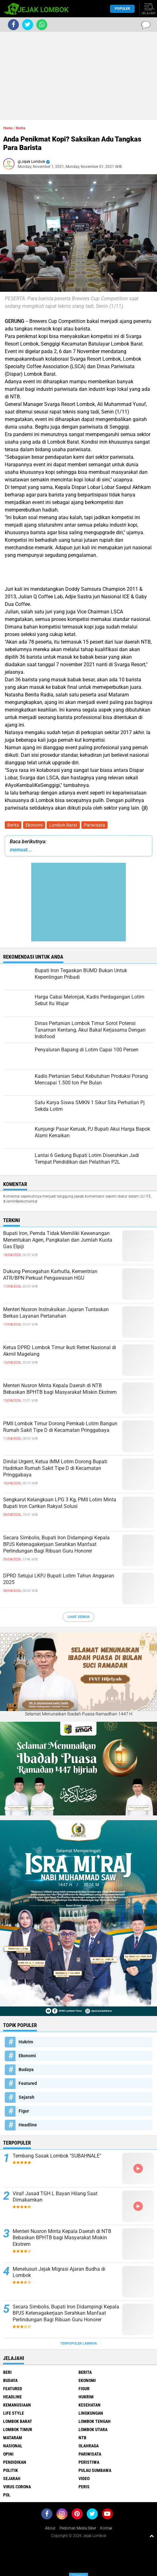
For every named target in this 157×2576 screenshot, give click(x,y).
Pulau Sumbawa (94, 2470)
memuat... (21, 850)
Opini (8, 2454)
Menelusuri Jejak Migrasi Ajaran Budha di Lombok (59, 2272)
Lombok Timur (17, 2429)
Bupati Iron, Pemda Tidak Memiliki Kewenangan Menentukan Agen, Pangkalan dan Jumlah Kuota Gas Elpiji (57, 1239)
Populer (122, 9)
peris (84, 2486)
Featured (28, 2083)
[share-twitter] (27, 24)
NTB (82, 2437)
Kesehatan (89, 2404)
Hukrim (26, 2041)
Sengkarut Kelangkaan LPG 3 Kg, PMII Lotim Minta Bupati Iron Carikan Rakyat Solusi (59, 1503)
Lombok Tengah (94, 2421)
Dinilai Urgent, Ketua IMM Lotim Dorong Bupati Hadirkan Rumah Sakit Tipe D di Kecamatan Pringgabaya (55, 1468)
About (50, 2528)
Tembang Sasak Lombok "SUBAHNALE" (57, 2156)
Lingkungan (90, 2413)
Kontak (106, 2528)
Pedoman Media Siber (78, 2528)
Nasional (12, 2445)
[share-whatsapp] (41, 24)
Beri (7, 2372)
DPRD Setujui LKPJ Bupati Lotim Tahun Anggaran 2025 (58, 1579)
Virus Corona (17, 2486)
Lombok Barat (63, 825)
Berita (13, 825)
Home (8, 128)
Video (84, 2478)
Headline (28, 2124)
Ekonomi (34, 825)
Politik (10, 2470)
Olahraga (88, 2445)
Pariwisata (94, 825)
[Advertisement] (78, 76)
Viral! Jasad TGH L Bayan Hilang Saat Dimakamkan (55, 2197)
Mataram (12, 2437)
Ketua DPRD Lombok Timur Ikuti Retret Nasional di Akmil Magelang (59, 1350)
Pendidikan (14, 2462)
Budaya (26, 2069)
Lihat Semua (78, 1617)
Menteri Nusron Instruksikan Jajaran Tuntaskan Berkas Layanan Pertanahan (56, 1312)
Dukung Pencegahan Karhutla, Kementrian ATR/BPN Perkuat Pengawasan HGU (50, 1274)
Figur (24, 2110)
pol (6, 2494)
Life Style (13, 2413)
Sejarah (26, 2097)
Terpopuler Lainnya (78, 2343)
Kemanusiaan (17, 2404)
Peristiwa (88, 2462)
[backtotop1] (151, 2535)
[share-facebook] (13, 24)
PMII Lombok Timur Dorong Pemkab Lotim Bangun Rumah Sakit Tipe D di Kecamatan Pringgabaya (60, 1427)
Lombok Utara (93, 2429)
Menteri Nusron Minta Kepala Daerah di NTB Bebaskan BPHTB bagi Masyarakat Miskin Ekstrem (60, 1388)
